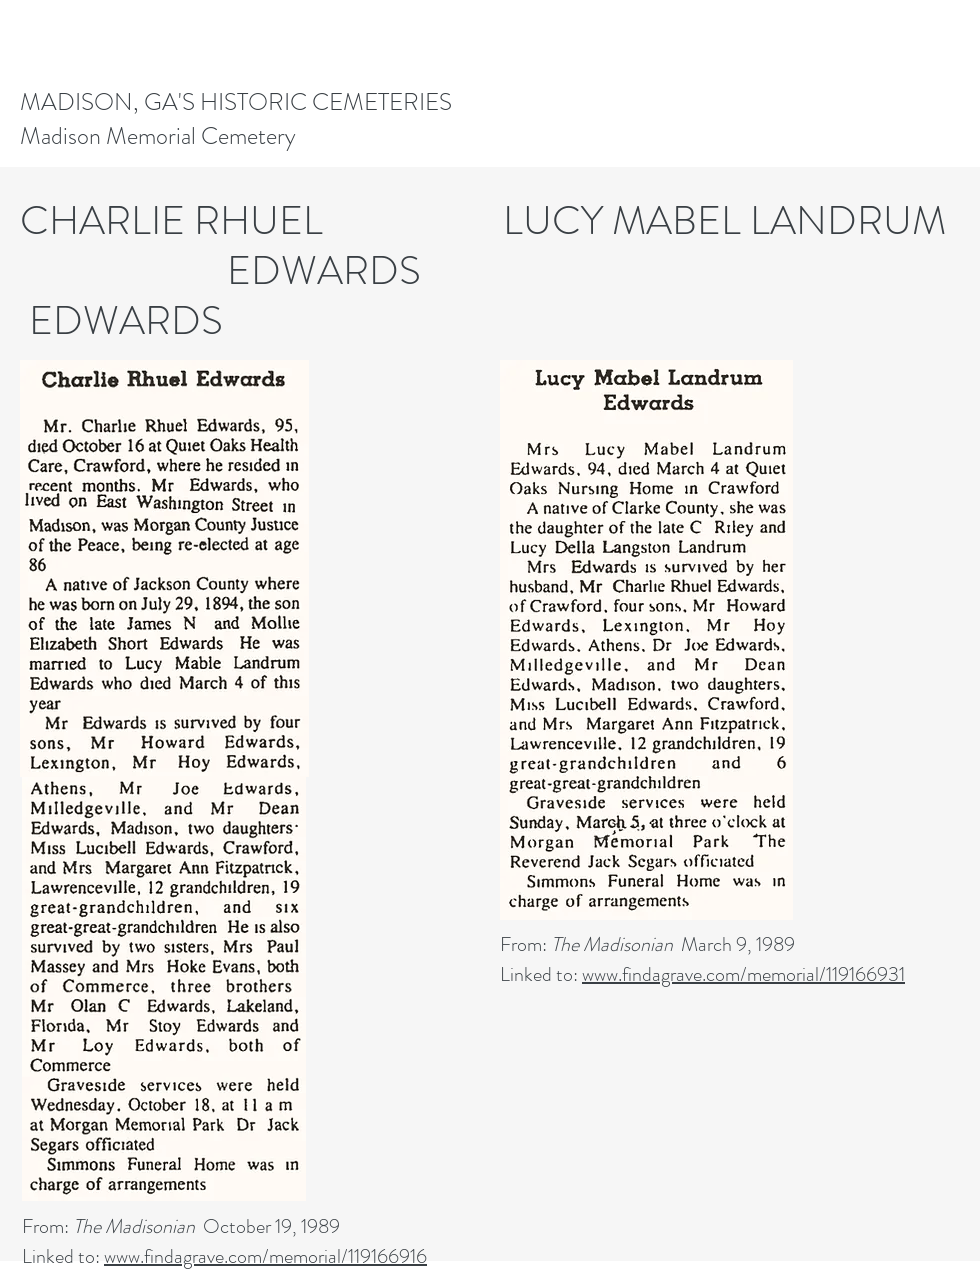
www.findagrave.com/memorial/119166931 (743, 974)
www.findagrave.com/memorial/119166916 (265, 1256)
